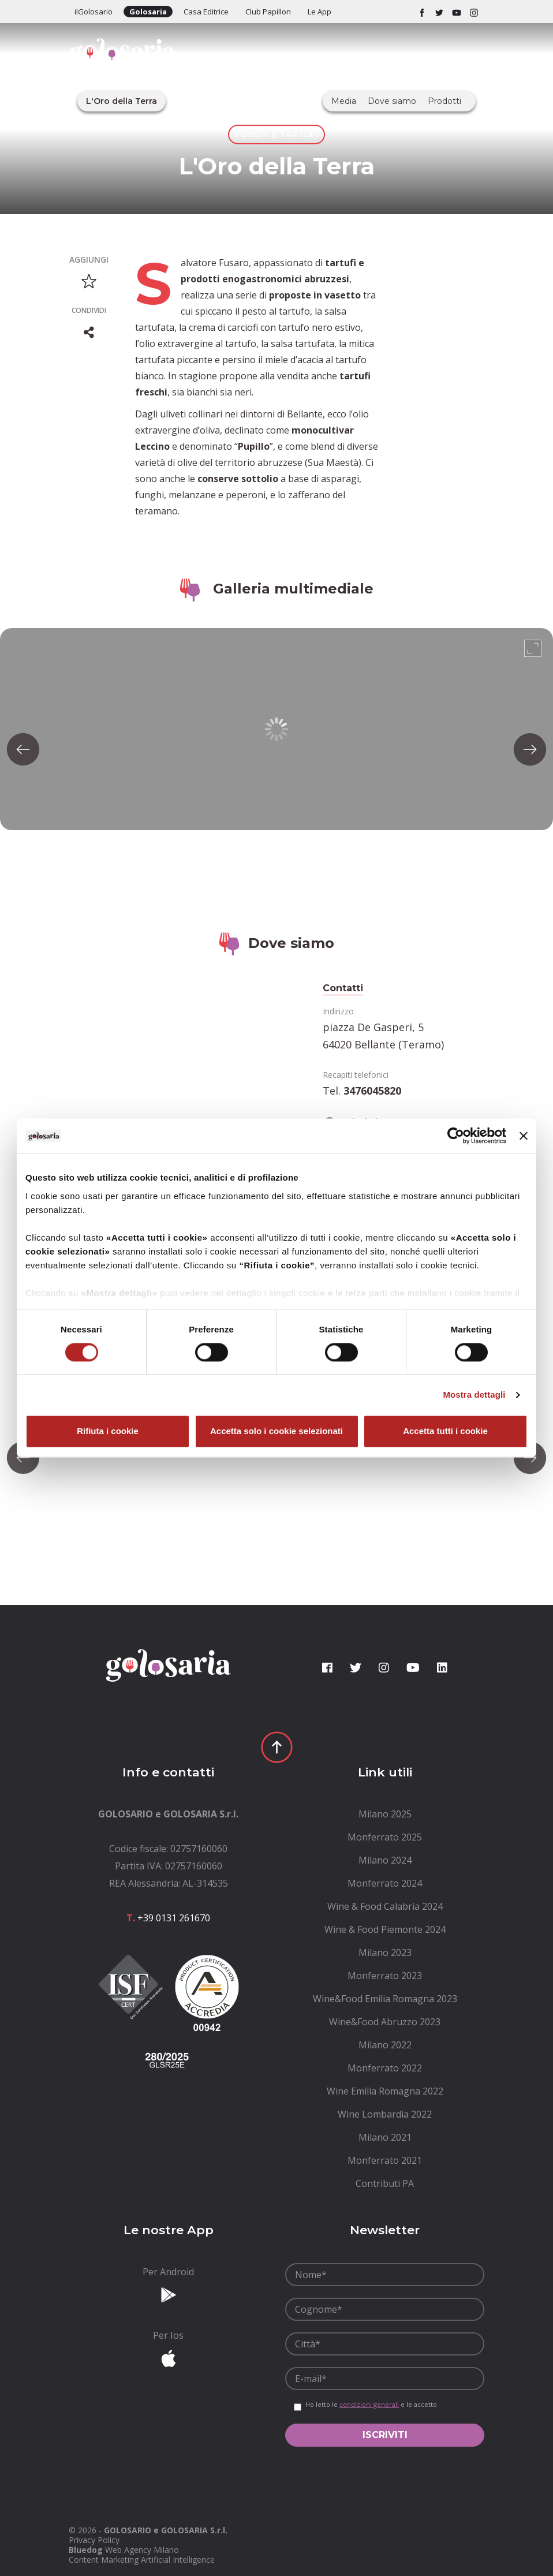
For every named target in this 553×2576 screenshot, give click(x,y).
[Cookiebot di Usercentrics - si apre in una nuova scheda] (455, 1135)
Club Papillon (268, 11)
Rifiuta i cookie (108, 1431)
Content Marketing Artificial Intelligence (142, 2559)
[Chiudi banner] (524, 1136)
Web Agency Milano (142, 2549)
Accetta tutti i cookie (445, 1431)
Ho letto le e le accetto (371, 2404)
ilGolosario (93, 11)
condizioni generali (369, 2404)
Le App (319, 11)
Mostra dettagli (474, 1394)
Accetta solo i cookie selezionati (276, 1431)
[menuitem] (384, 1814)
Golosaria (148, 11)
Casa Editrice (206, 11)
